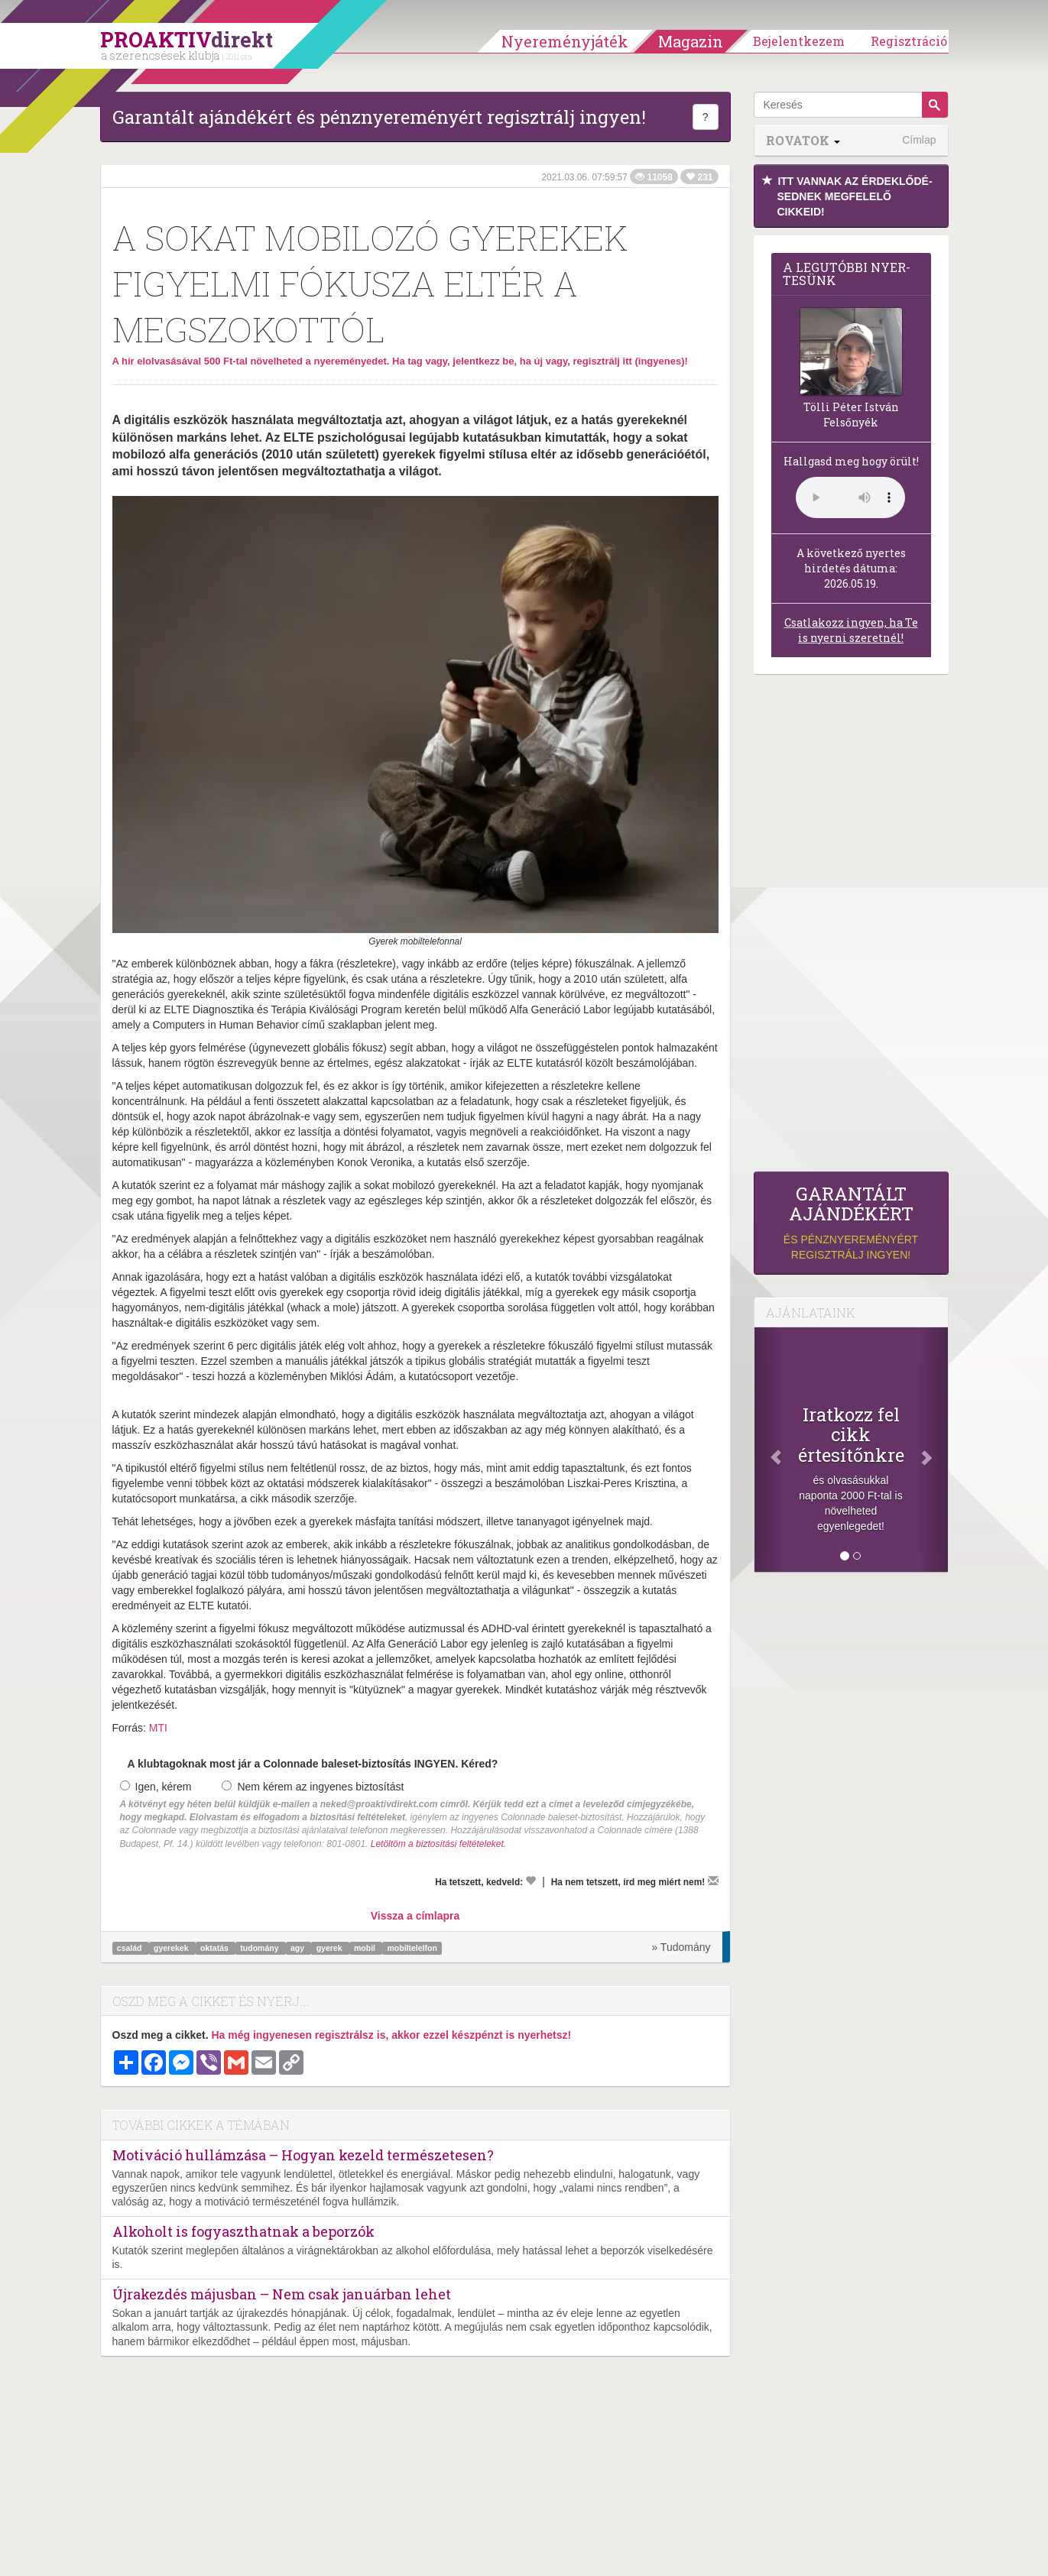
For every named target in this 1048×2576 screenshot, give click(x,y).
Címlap (919, 140)
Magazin (690, 41)
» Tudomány (680, 1947)
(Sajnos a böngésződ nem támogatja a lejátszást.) (850, 497)
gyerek (330, 1947)
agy (298, 1947)
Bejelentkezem (799, 41)
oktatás (215, 1947)
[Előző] (769, 1449)
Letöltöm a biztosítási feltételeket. (438, 1844)
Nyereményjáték (564, 41)
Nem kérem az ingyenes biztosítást (313, 1787)
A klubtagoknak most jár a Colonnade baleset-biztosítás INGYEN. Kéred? (313, 1764)
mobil (366, 1947)
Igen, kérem (156, 1787)
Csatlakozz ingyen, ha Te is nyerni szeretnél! (851, 630)
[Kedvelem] (530, 1880)
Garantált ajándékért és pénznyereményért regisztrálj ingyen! (379, 117)
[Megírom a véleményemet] (713, 1880)
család (130, 1947)
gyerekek (172, 1947)
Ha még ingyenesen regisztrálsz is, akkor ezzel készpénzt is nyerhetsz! (391, 2035)
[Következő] (933, 1449)
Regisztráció (909, 41)
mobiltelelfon (412, 1947)
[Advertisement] (851, 927)
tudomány (260, 1947)
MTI (158, 1728)
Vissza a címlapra (415, 1916)
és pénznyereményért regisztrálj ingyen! (851, 1222)
